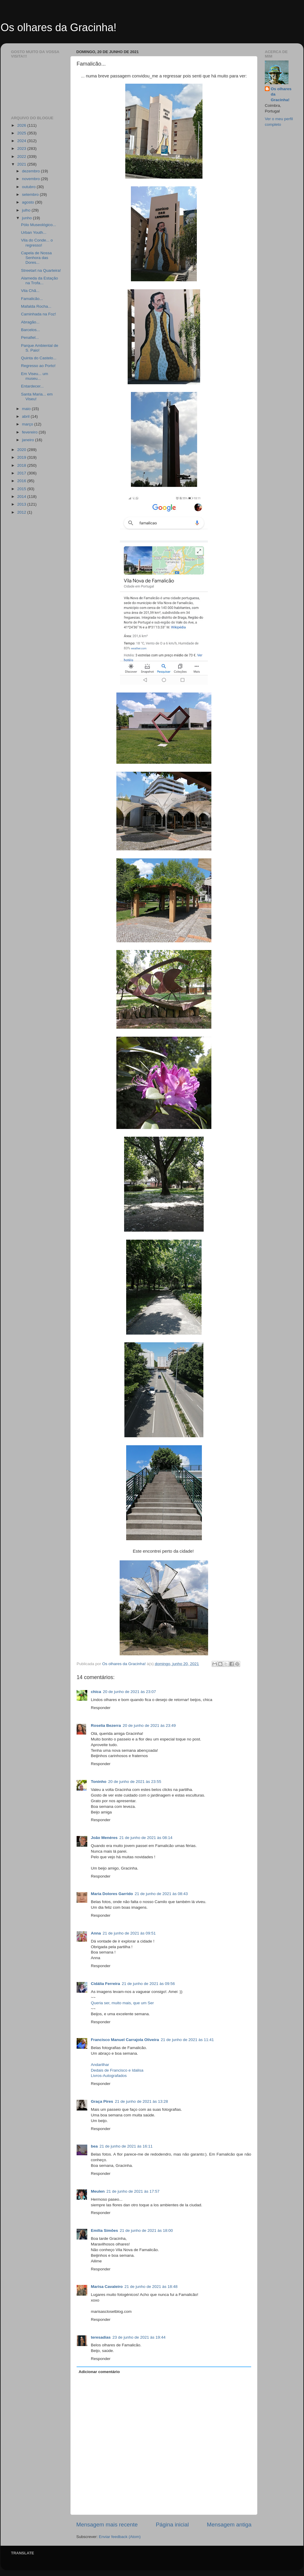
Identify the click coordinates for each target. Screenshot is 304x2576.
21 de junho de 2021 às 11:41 (187, 2039)
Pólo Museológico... (38, 225)
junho (27, 218)
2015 (22, 489)
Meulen (98, 2191)
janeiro (28, 440)
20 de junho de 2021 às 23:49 (149, 1725)
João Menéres (104, 1837)
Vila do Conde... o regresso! (37, 242)
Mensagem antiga (229, 2524)
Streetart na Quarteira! (41, 270)
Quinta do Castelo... (38, 358)
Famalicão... (32, 298)
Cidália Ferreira (105, 1983)
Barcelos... (30, 330)
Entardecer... (32, 386)
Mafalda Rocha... (36, 306)
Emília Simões (104, 2230)
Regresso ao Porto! (38, 365)
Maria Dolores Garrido (112, 1893)
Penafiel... (30, 337)
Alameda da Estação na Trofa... (39, 280)
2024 (22, 141)
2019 (22, 457)
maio (27, 408)
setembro (31, 194)
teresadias (101, 2337)
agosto (28, 202)
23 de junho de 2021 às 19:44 (139, 2337)
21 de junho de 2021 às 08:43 (161, 1893)
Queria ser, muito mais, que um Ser (122, 2003)
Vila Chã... (30, 290)
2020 (22, 449)
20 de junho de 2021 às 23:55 (134, 1781)
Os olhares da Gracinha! (58, 27)
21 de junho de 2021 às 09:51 (129, 1933)
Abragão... (30, 322)
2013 (22, 504)
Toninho (98, 1781)
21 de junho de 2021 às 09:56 (148, 1983)
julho (26, 210)
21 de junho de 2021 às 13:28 (141, 2101)
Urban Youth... (34, 232)
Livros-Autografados (109, 2075)
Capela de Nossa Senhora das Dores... (36, 258)
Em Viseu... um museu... (34, 376)
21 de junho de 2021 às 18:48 (151, 2286)
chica (96, 1691)
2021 (22, 164)
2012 (22, 512)
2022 (22, 156)
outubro (29, 187)
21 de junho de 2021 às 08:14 (145, 1837)
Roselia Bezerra (106, 1725)
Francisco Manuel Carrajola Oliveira (125, 2039)
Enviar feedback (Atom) (120, 2536)
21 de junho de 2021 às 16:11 (126, 2146)
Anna (96, 1933)
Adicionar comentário (99, 2371)
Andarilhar (100, 2064)
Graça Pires (102, 2101)
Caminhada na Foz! (38, 314)
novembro (31, 179)
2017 (22, 473)
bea (94, 2146)
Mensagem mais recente (107, 2524)
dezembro (31, 171)
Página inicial (172, 2524)
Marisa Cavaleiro (107, 2286)
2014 (22, 496)
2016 (22, 481)
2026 (22, 125)
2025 (22, 133)
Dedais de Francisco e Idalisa (117, 2070)
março (28, 424)
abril (26, 416)
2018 (22, 465)
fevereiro (30, 432)
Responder (100, 1707)
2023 (22, 148)
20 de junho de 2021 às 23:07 (129, 1691)
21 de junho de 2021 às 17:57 (133, 2191)
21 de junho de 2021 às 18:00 (146, 2230)
